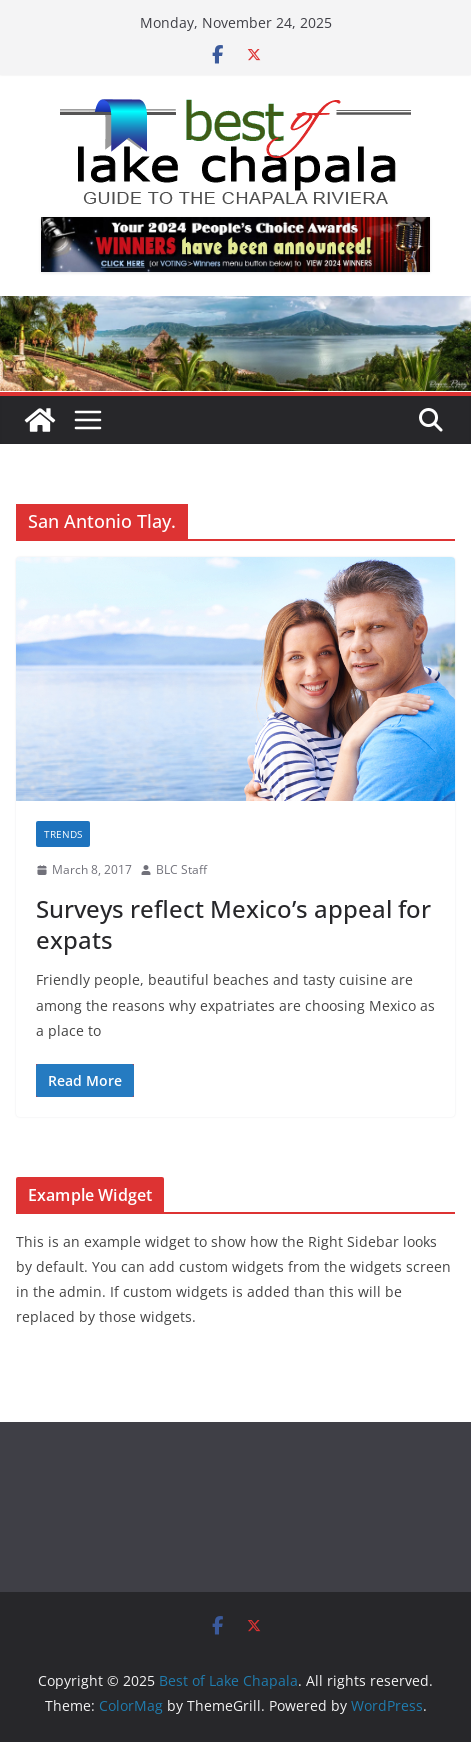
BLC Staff (181, 869)
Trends (63, 834)
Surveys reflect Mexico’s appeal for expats (233, 924)
